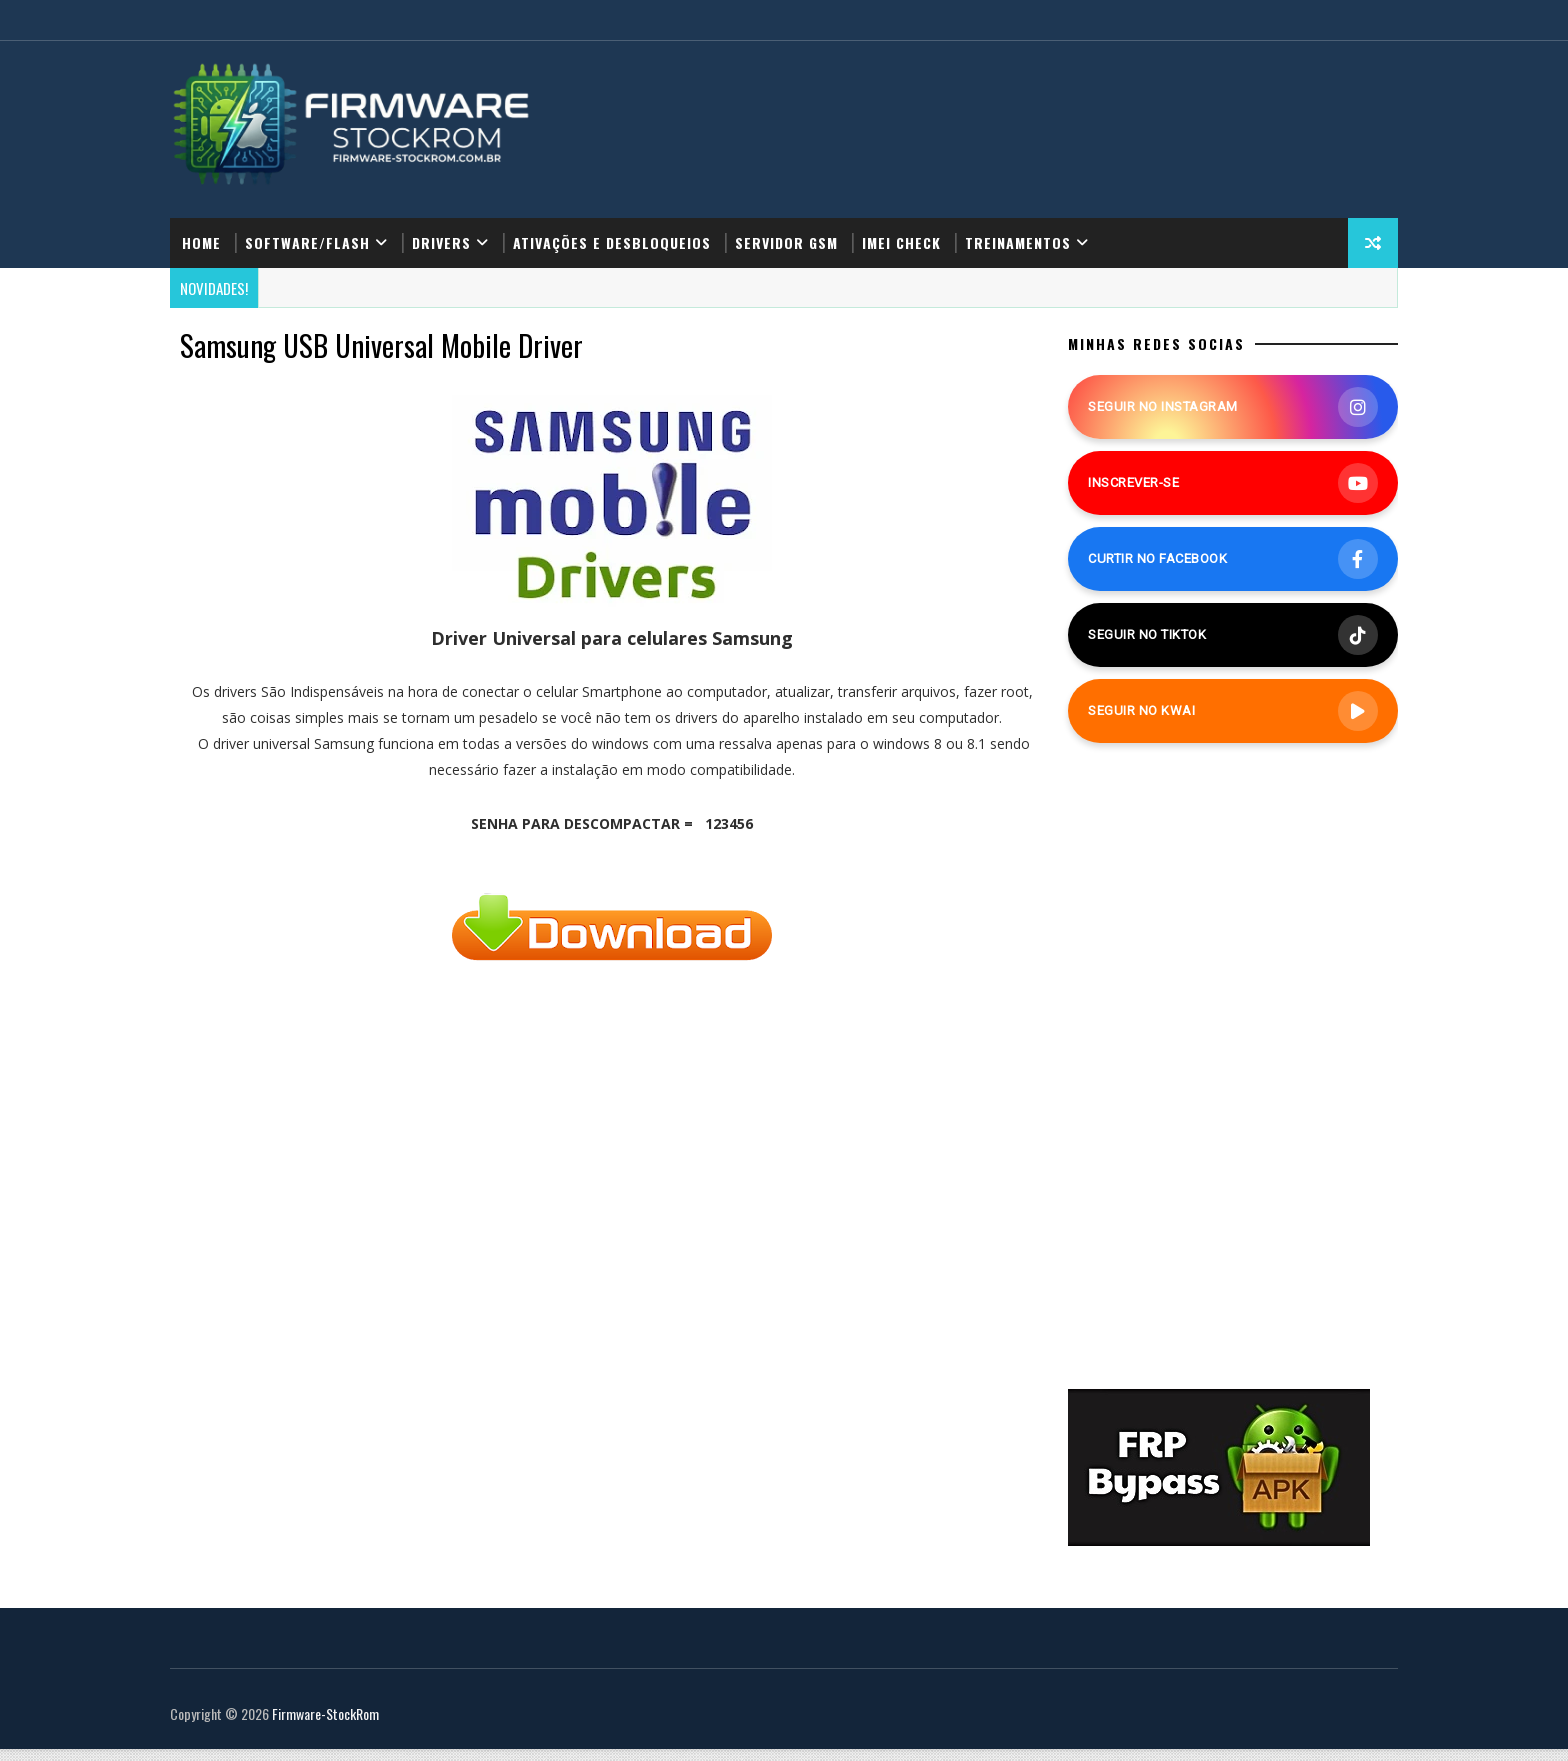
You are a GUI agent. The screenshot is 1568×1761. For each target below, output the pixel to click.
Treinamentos (1057, 217)
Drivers (480, 217)
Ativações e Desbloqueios (651, 217)
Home (240, 217)
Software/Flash (346, 217)
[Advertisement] (595, 1276)
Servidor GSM (825, 217)
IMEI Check (940, 217)
